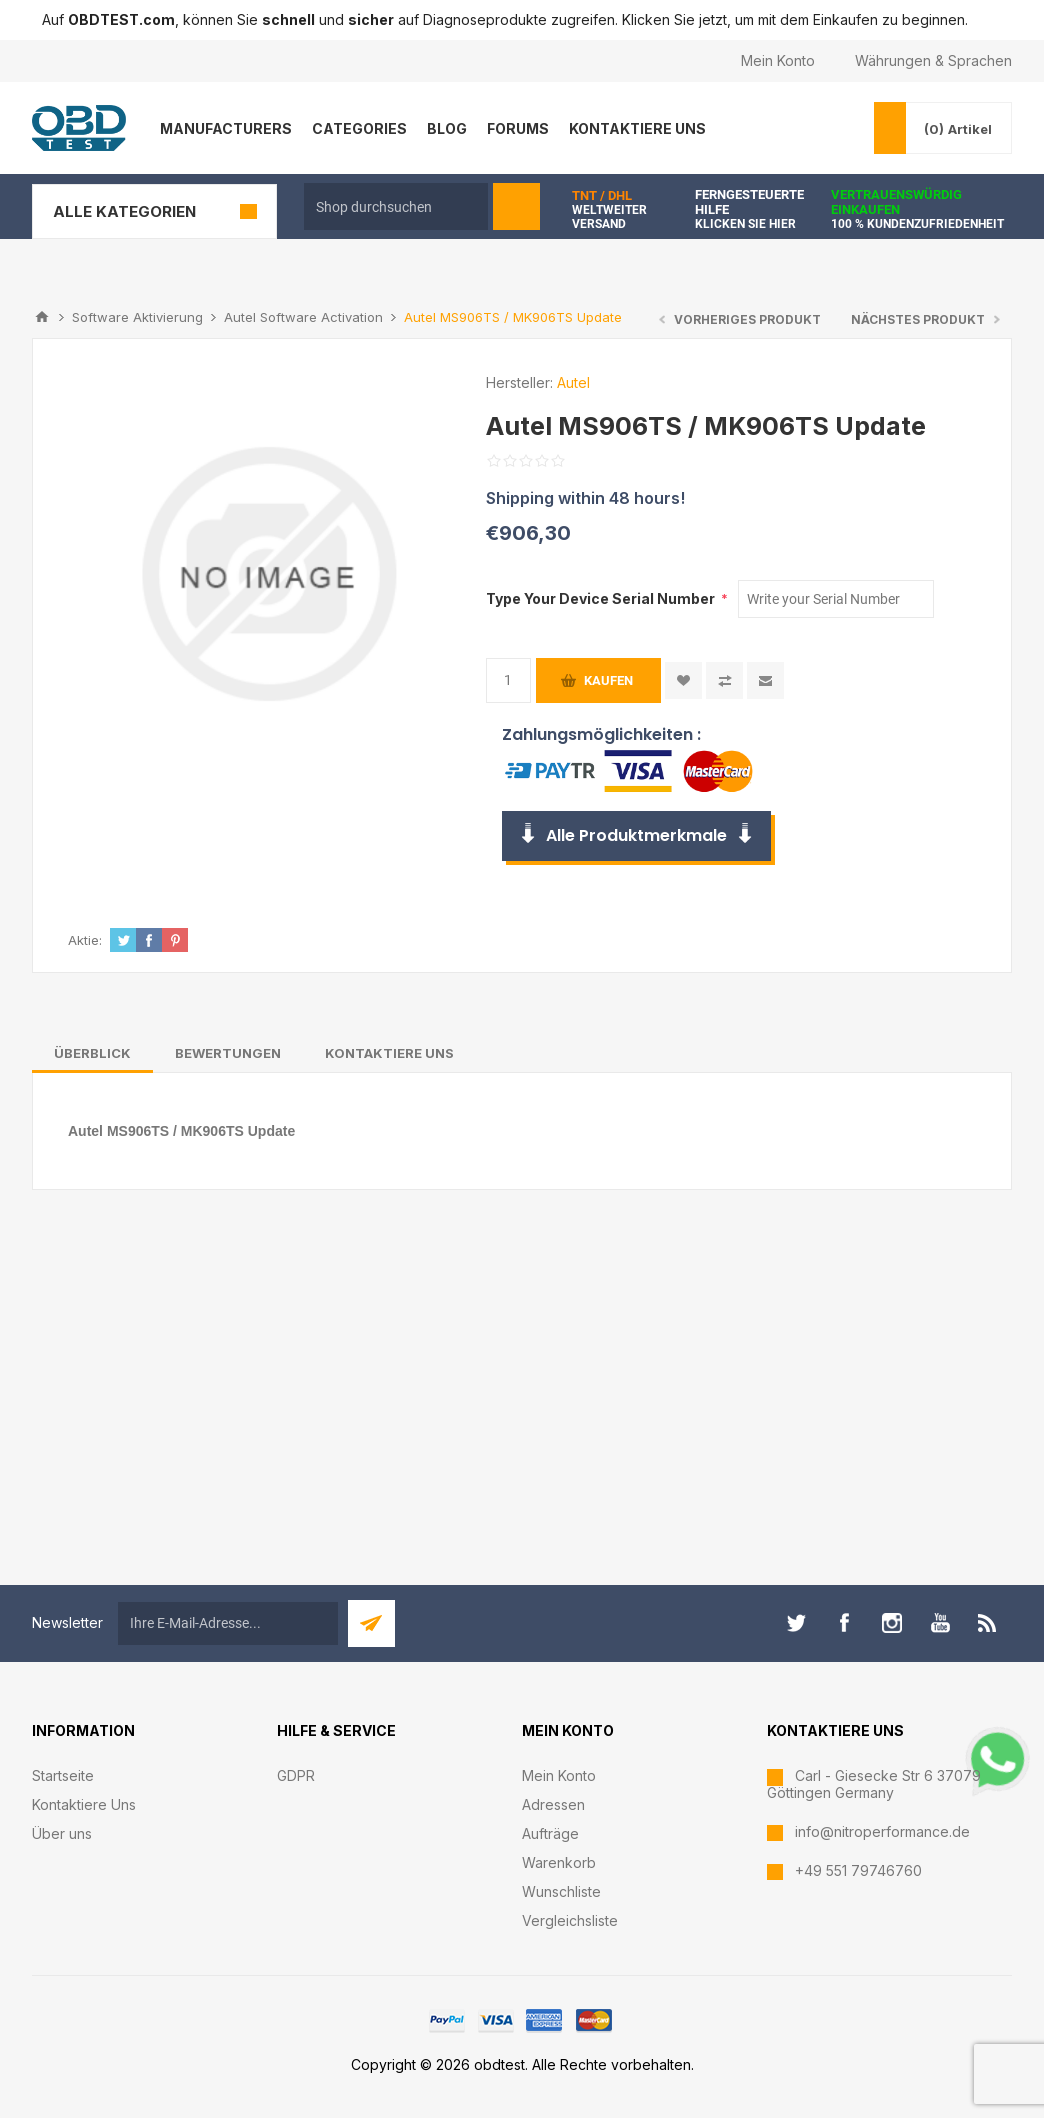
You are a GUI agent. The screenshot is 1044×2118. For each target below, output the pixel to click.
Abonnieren (371, 1623)
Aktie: (85, 940)
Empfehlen (765, 680)
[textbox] (396, 206)
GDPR (296, 1775)
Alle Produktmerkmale (636, 835)
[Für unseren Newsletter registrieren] (228, 1623)
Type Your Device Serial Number (602, 598)
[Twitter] (796, 1623)
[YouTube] (940, 1623)
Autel (573, 382)
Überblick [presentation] (92, 1053)
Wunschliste (561, 1891)
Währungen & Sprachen (933, 60)
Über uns (62, 1833)
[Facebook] (844, 1623)
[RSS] (988, 1623)
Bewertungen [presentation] (228, 1053)
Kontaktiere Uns (84, 1804)
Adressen (553, 1804)
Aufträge (550, 1833)
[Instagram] (892, 1623)
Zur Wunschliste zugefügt (683, 680)
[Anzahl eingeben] (508, 680)
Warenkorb (559, 1862)
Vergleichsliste (570, 1920)
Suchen (516, 206)
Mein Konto (778, 60)
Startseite (63, 1775)
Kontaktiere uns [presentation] (389, 1053)
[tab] (92, 1053)
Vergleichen (724, 680)
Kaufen (608, 680)
